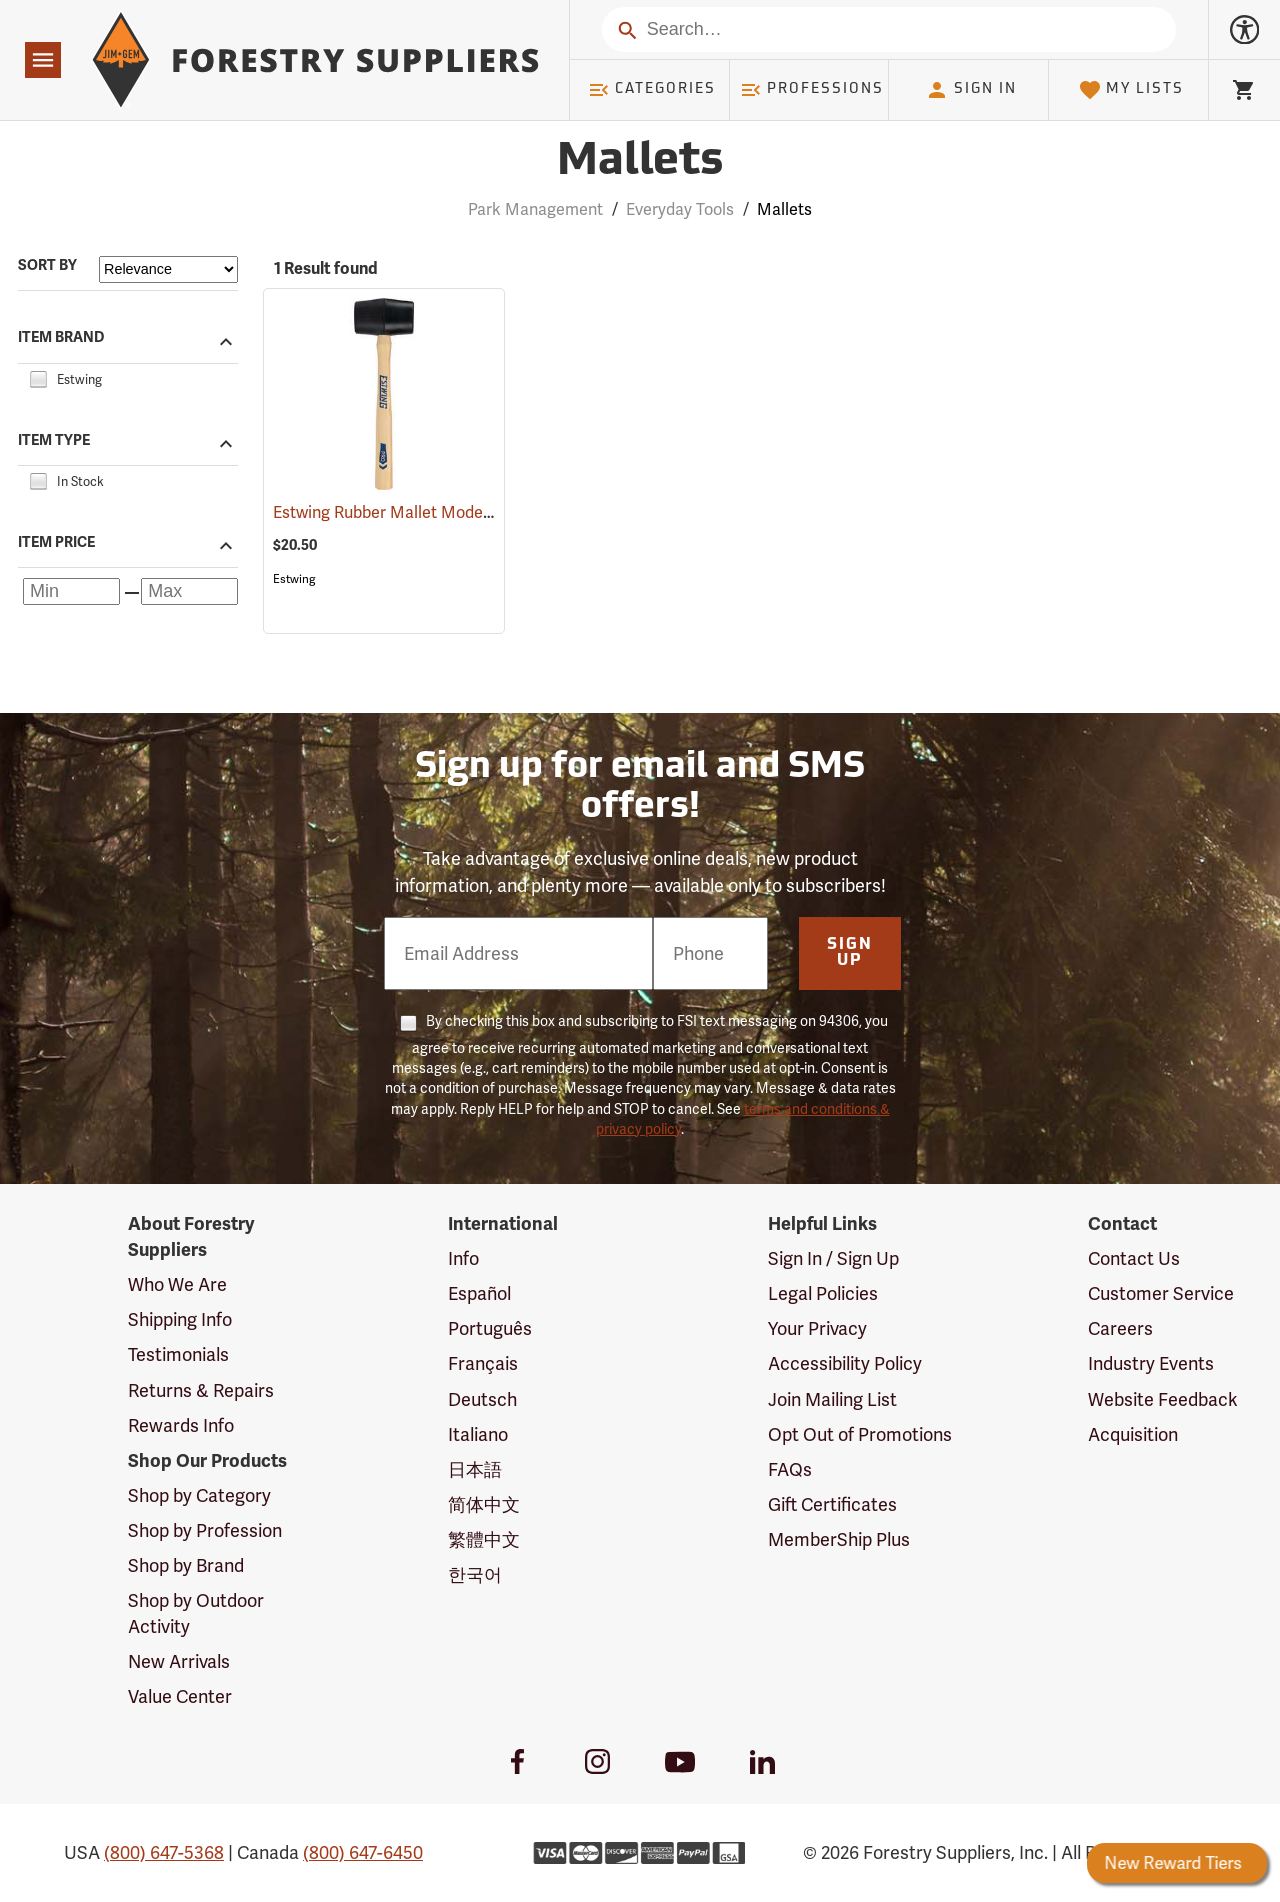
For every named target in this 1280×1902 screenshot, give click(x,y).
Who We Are (177, 1284)
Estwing (294, 579)
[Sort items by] (168, 269)
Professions (812, 90)
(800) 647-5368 (164, 1852)
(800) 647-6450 (363, 1852)
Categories (652, 90)
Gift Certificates (832, 1504)
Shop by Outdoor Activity (196, 1613)
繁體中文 (484, 1539)
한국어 (475, 1574)
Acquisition (1133, 1434)
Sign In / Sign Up (833, 1258)
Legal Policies (823, 1293)
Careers (1120, 1328)
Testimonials (178, 1354)
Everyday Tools (680, 209)
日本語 (475, 1469)
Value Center (180, 1696)
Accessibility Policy (845, 1363)
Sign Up (850, 953)
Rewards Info (181, 1425)
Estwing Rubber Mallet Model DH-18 (433, 512)
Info (463, 1258)
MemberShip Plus (839, 1539)
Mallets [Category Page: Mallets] (640, 162)
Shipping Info (180, 1319)
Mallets (784, 209)
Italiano (478, 1434)
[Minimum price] (71, 591)
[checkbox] (38, 376)
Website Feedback (1163, 1399)
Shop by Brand (186, 1565)
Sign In (971, 90)
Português (490, 1328)
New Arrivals (179, 1661)
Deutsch (482, 1399)
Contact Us (1134, 1258)
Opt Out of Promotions (860, 1434)
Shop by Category (199, 1495)
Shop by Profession (205, 1530)
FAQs (790, 1469)
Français (483, 1363)
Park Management (535, 209)
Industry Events (1151, 1363)
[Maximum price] (189, 591)
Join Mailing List (832, 1399)
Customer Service (1161, 1293)
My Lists (1131, 90)
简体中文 (484, 1504)
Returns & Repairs (201, 1390)
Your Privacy (817, 1328)
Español (479, 1293)
